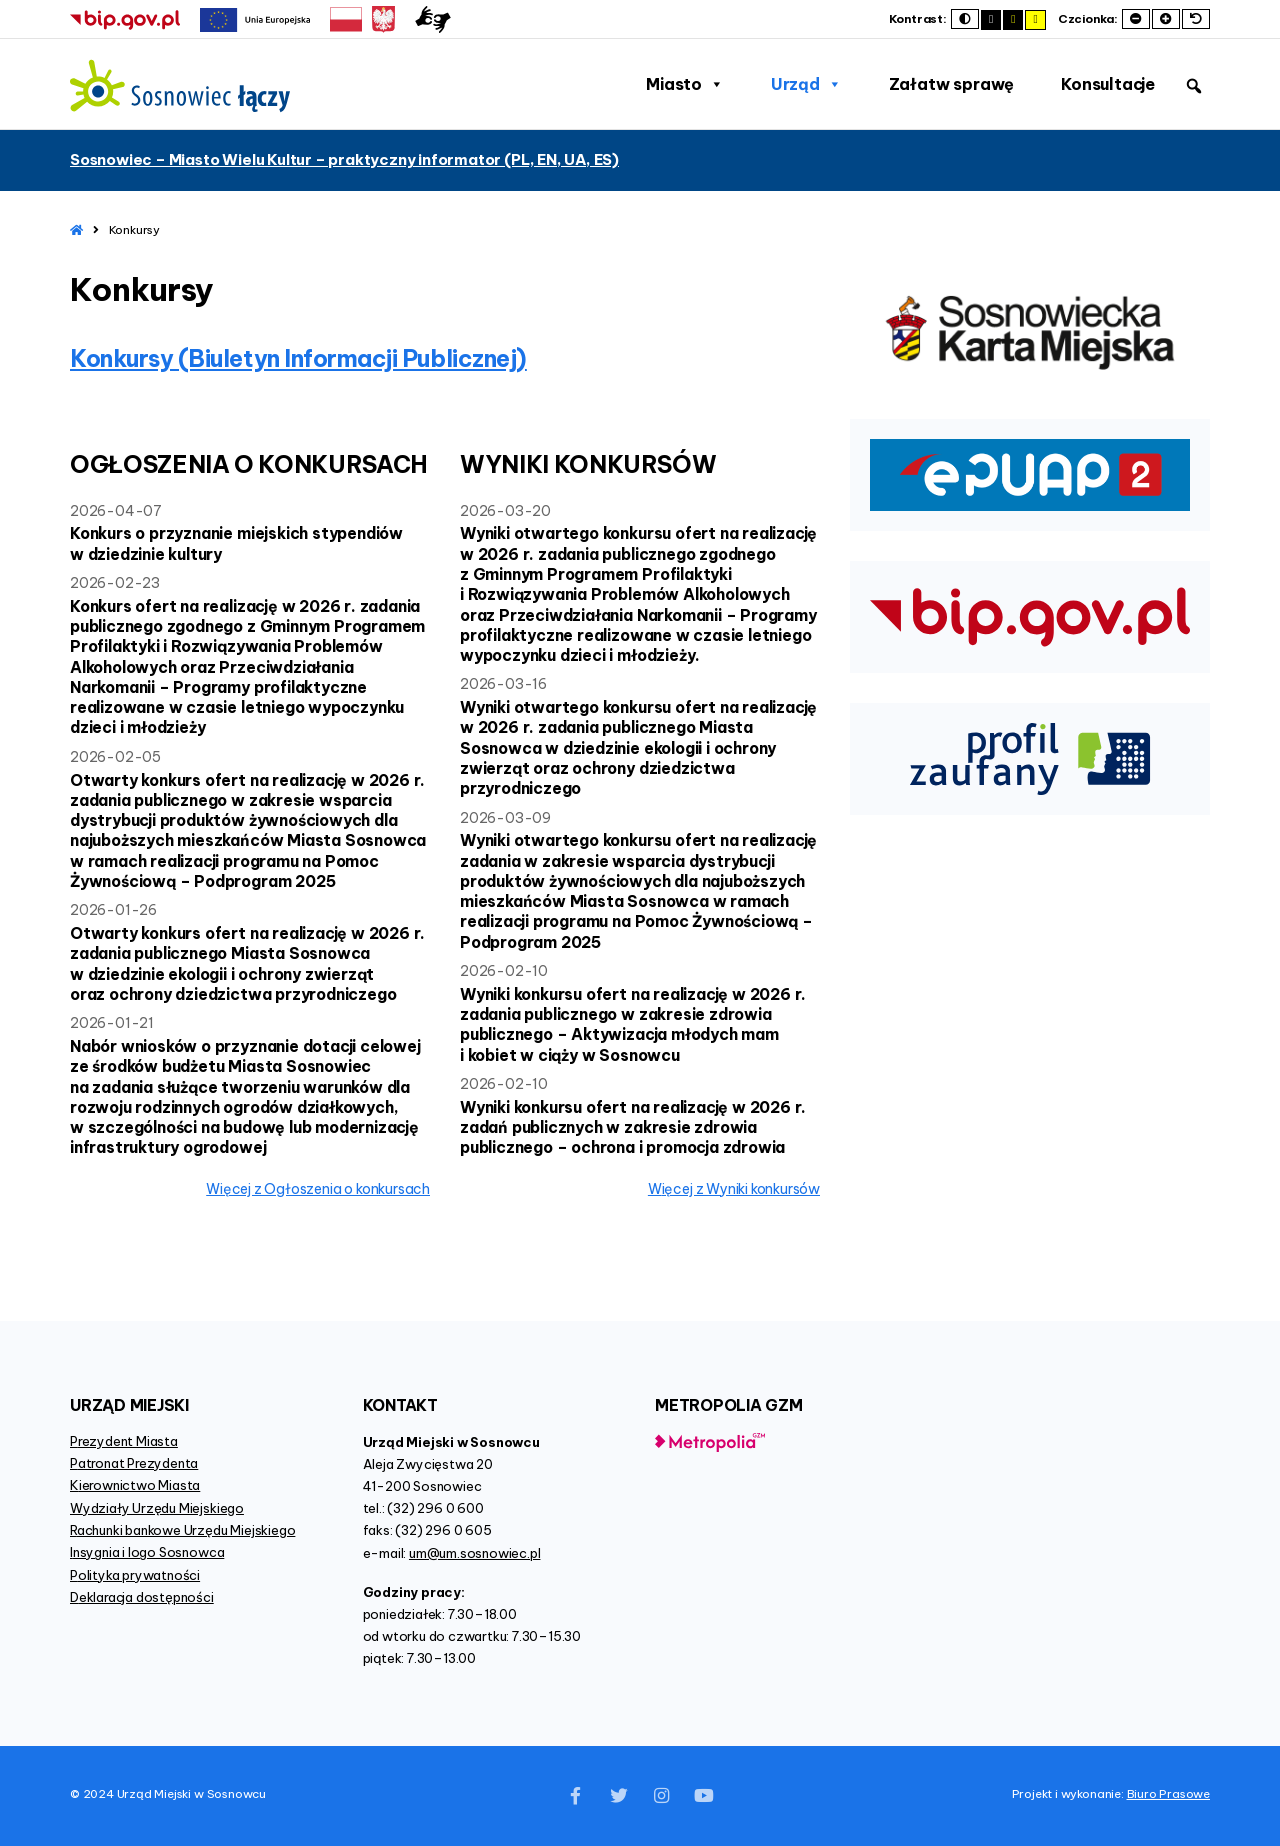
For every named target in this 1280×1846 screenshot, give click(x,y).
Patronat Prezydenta (134, 1463)
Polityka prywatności (135, 1575)
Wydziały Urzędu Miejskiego (157, 1508)
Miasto (685, 84)
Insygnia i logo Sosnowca (147, 1552)
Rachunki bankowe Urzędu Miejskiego (182, 1530)
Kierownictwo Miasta (135, 1485)
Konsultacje (1108, 84)
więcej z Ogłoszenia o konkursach (318, 1189)
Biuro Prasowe (1168, 1793)
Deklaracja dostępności (142, 1597)
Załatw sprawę (951, 84)
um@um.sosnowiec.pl (475, 1553)
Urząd (806, 84)
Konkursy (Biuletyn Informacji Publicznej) (298, 358)
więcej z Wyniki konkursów (734, 1189)
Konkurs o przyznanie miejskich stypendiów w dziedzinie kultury (236, 543)
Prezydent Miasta (124, 1441)
